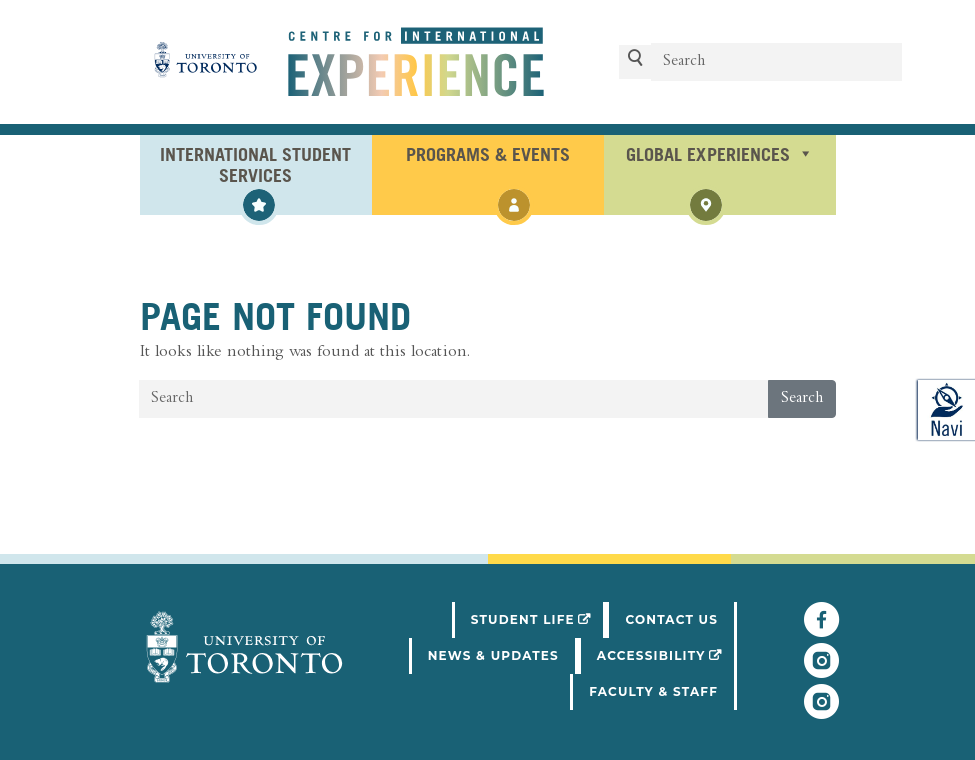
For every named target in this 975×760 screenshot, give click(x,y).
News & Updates (493, 655)
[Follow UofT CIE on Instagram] (821, 711)
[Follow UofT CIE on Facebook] (821, 629)
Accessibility (667, 654)
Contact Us (671, 619)
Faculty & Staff (653, 691)
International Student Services (256, 163)
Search (802, 399)
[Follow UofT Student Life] (821, 670)
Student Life (539, 618)
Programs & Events (488, 153)
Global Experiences (719, 153)
